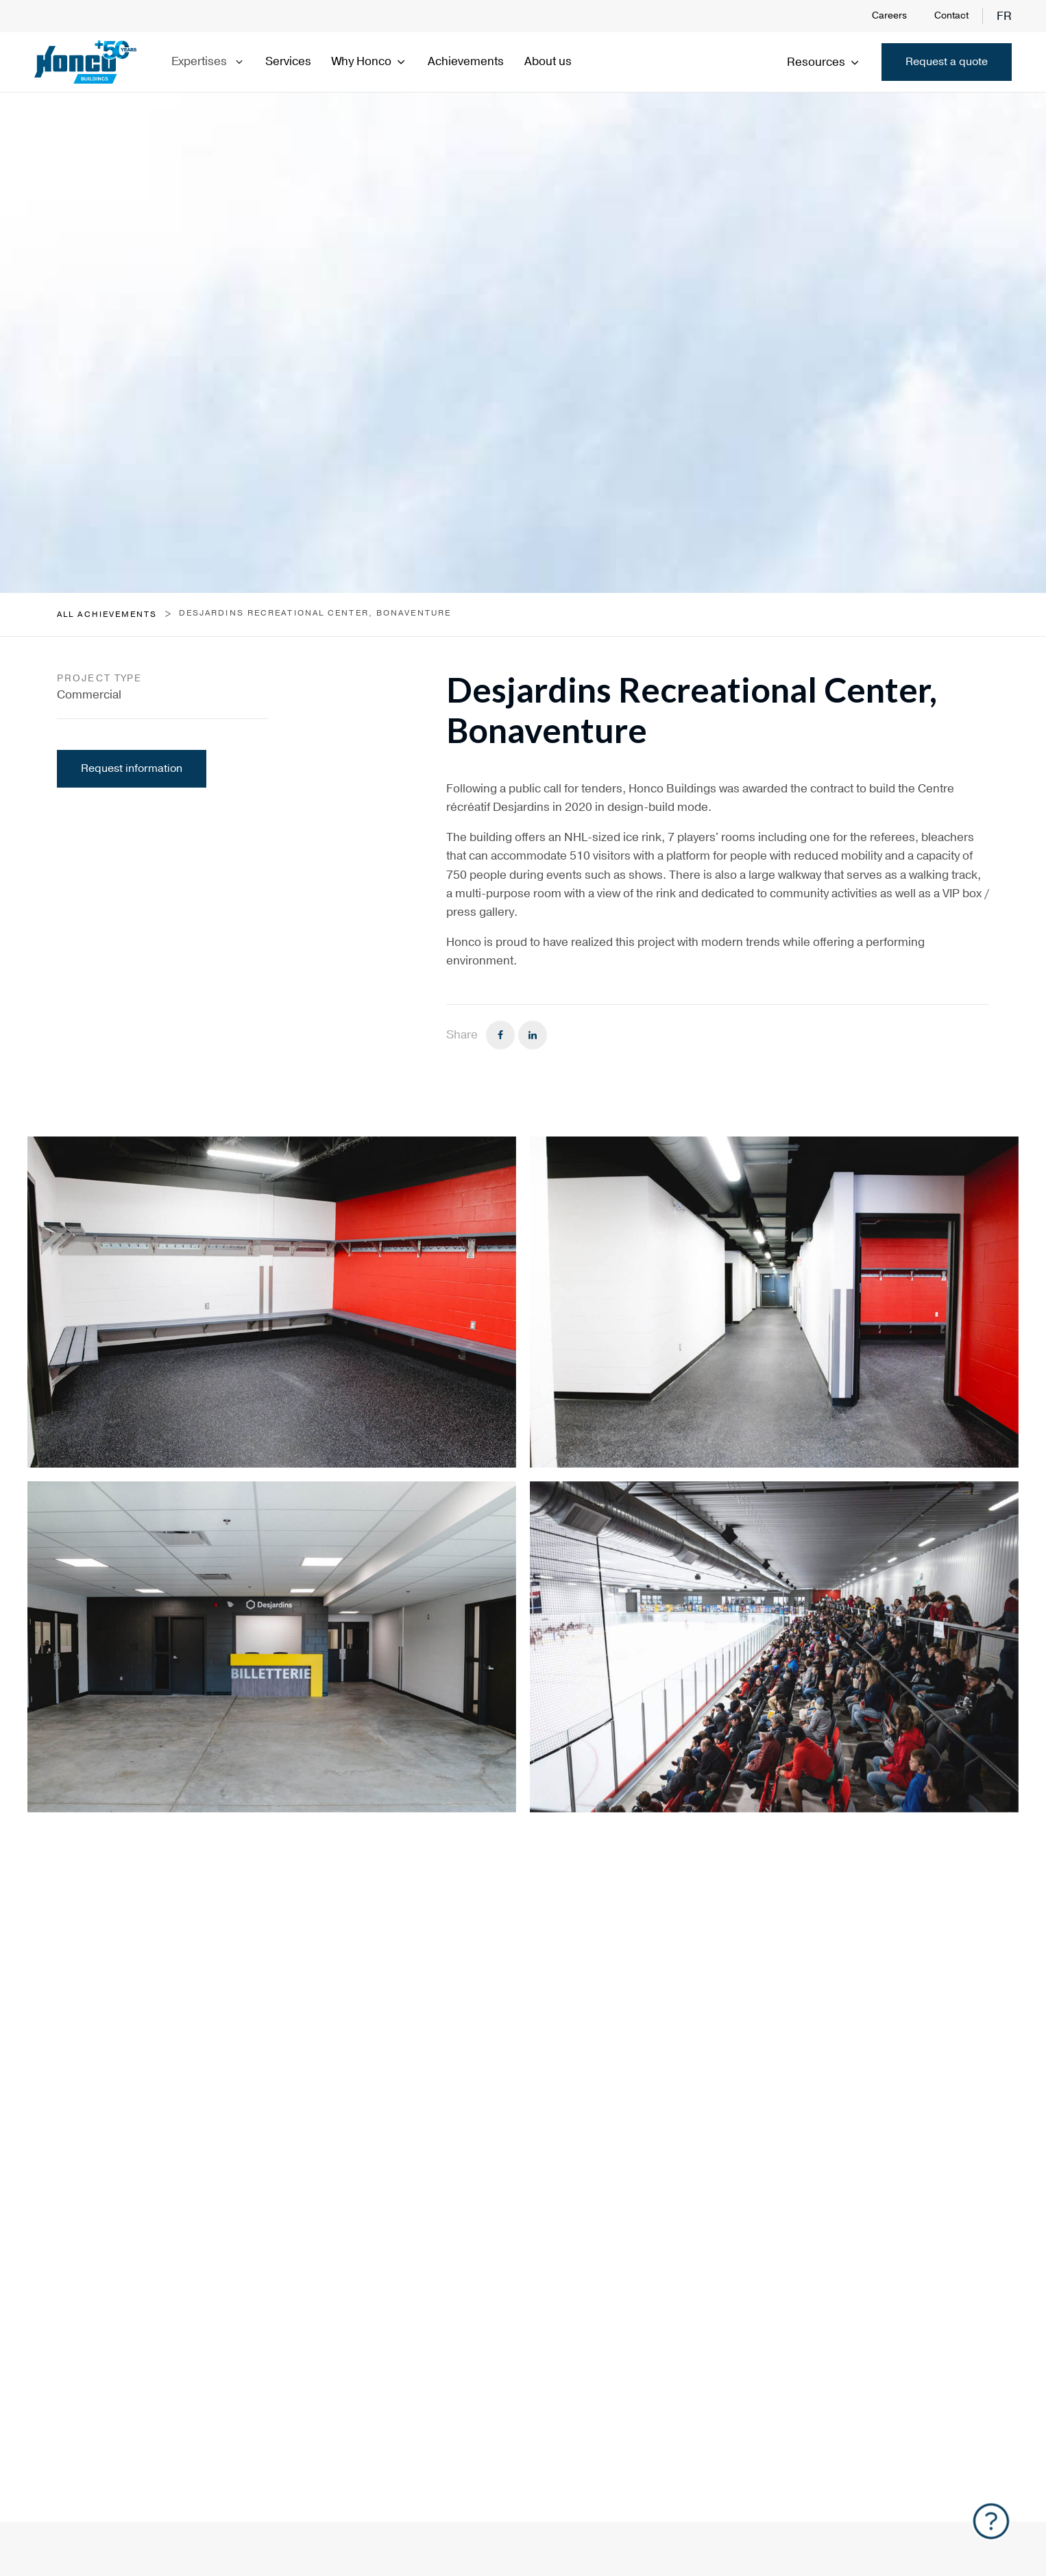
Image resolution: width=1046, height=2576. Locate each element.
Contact (951, 15)
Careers (889, 15)
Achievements (466, 61)
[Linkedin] (532, 1035)
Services (288, 61)
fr (1004, 16)
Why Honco (369, 61)
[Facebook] (500, 1035)
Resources (824, 62)
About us (548, 61)
